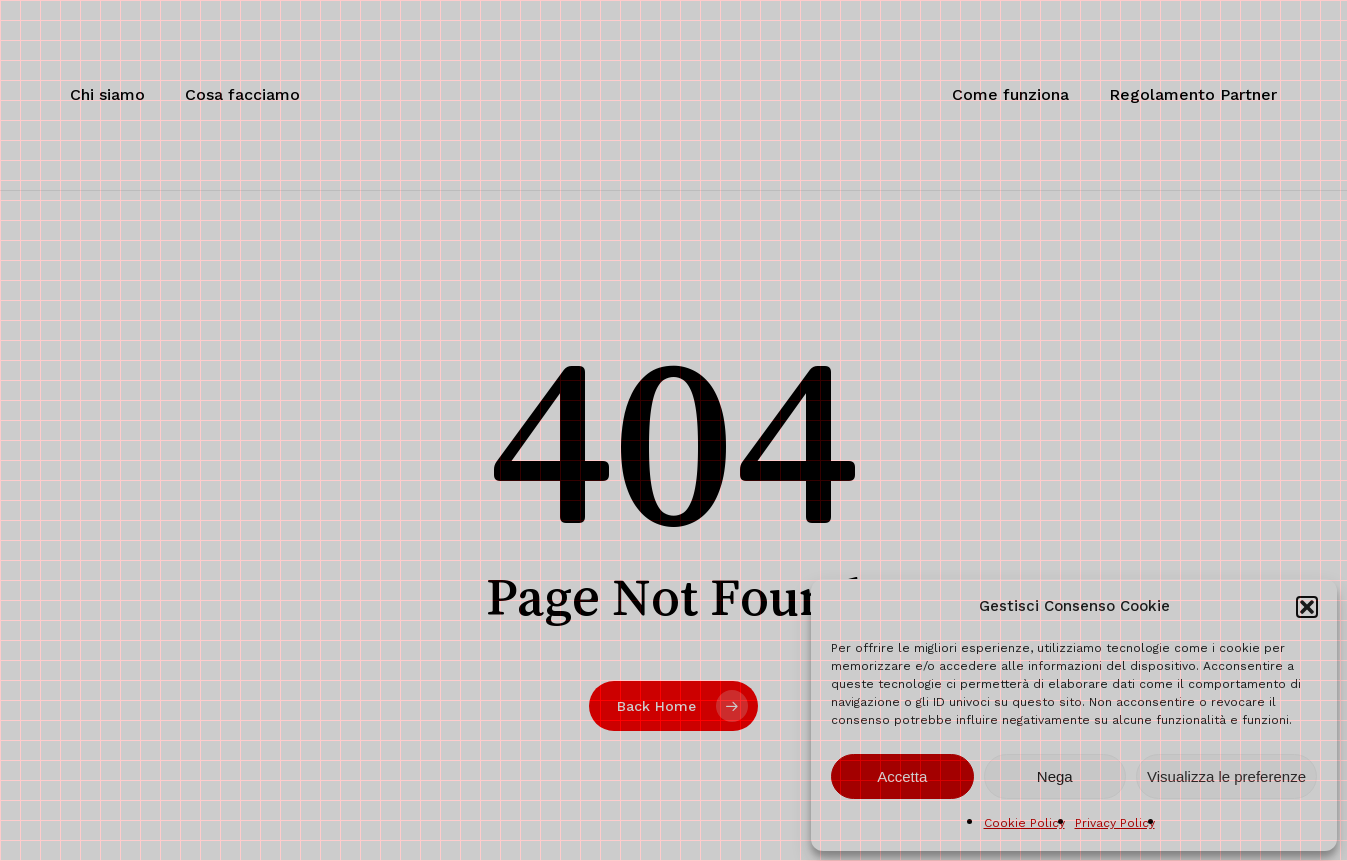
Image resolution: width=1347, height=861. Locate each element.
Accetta (902, 776)
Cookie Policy (1024, 823)
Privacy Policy (1115, 823)
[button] (1307, 607)
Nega (1055, 776)
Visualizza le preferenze (1226, 776)
